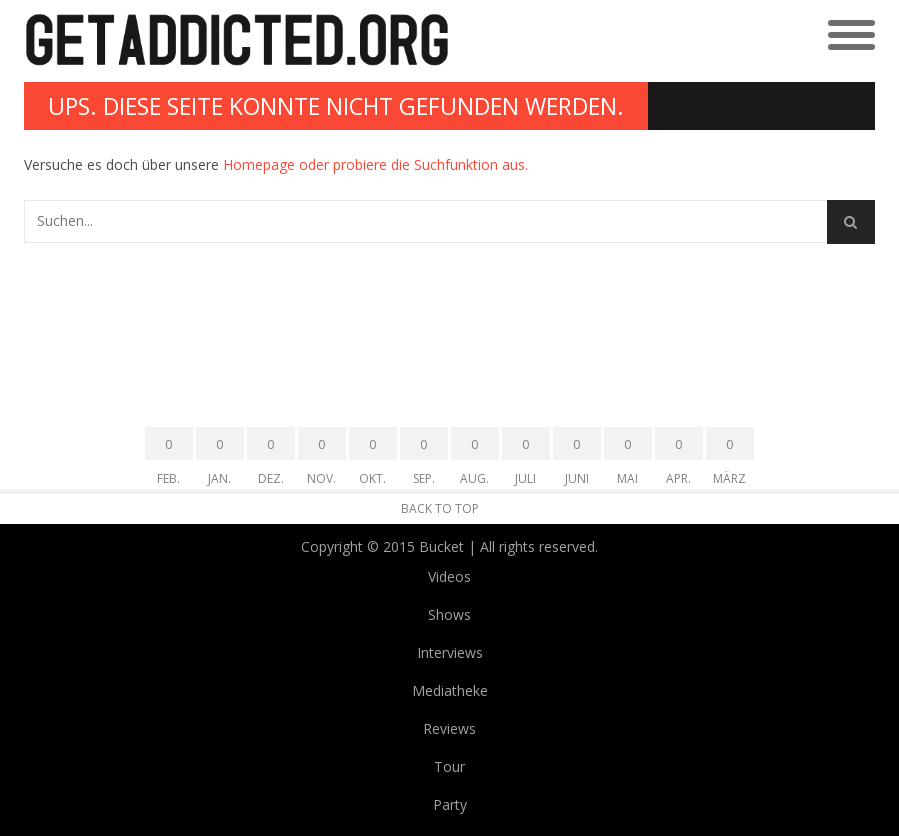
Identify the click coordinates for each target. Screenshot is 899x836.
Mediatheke (450, 690)
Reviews (449, 728)
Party (450, 804)
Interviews (450, 652)
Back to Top (440, 508)
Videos (449, 576)
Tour (449, 766)
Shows (449, 614)
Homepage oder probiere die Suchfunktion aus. (375, 164)
